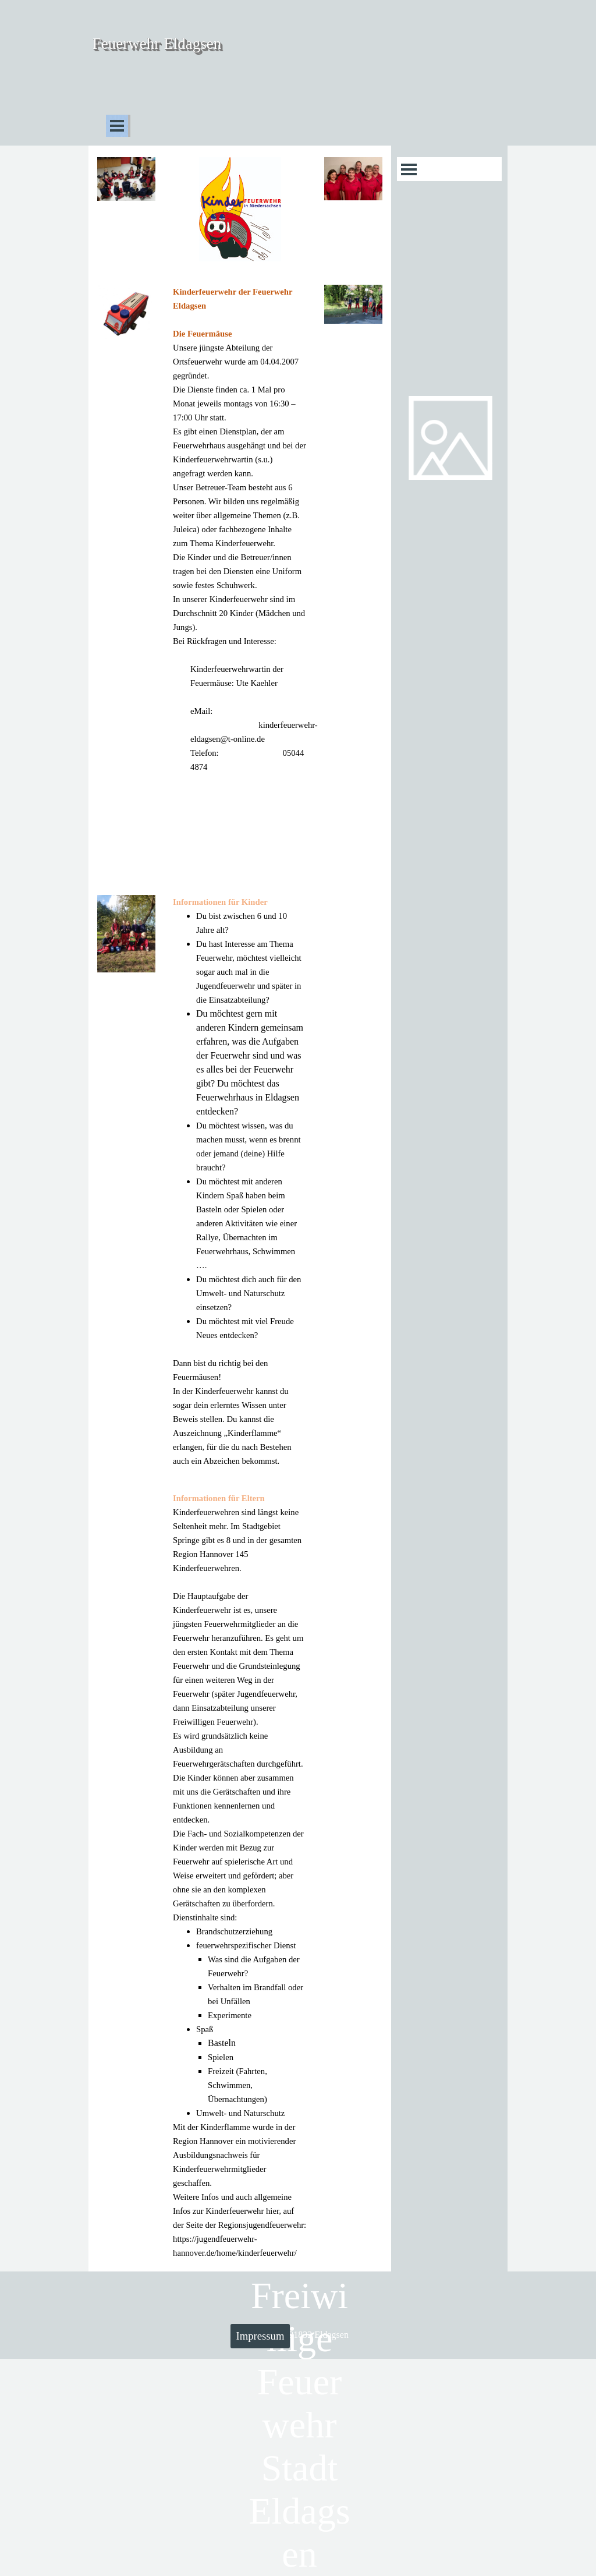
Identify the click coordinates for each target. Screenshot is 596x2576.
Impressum (260, 2336)
